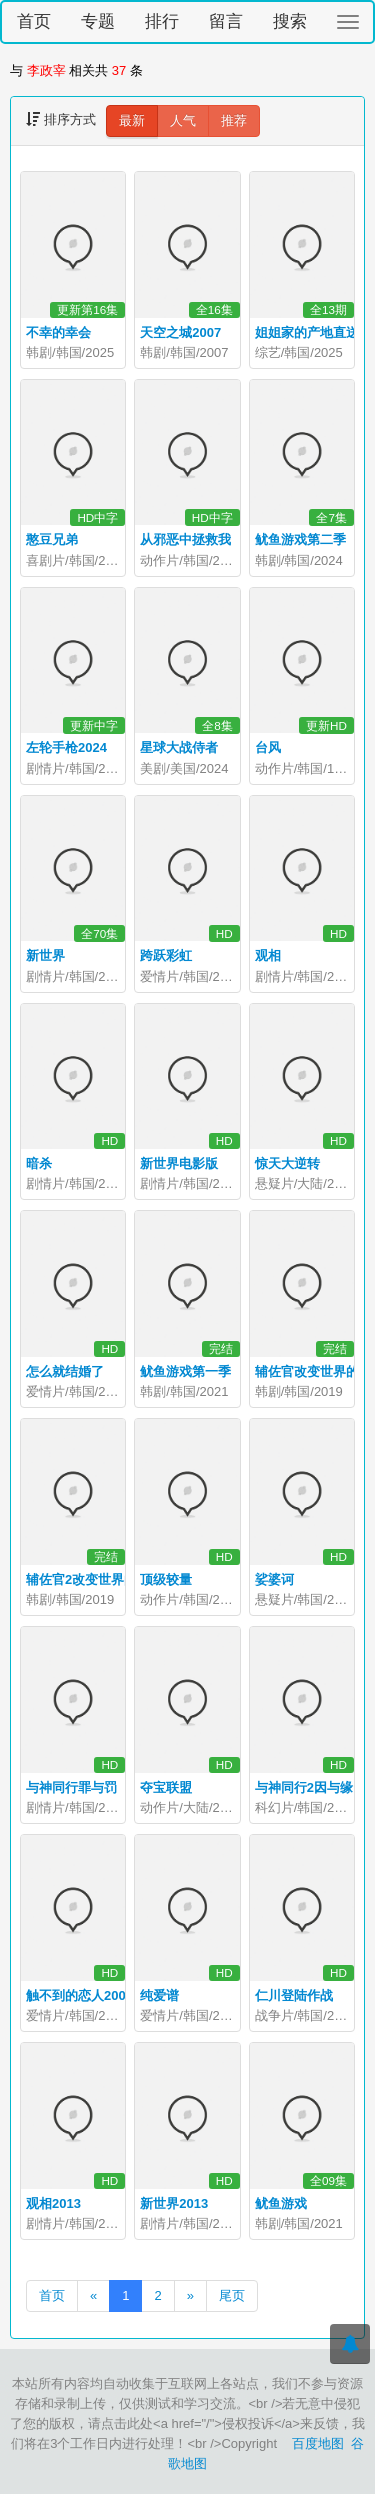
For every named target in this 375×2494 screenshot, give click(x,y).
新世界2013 (174, 2203)
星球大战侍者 (179, 747)
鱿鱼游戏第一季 (185, 1371)
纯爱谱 (159, 1995)
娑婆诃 (274, 1579)
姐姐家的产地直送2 (310, 332)
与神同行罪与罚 (71, 1787)
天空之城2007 (180, 332)
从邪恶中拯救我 (185, 539)
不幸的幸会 (58, 332)
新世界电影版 (179, 1163)
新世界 (45, 955)
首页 (34, 21)
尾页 (232, 2295)
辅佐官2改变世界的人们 (94, 1579)
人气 (183, 120)
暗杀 (39, 1163)
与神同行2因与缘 (304, 1787)
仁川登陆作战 (294, 1995)
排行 (162, 21)
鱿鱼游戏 (281, 2203)
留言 (226, 21)
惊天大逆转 (287, 1163)
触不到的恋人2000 (79, 1995)
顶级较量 (166, 1579)
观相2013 (53, 2203)
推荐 (234, 120)
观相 (268, 955)
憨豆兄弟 (52, 539)
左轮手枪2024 (66, 747)
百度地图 (318, 2443)
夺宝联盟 (166, 1787)
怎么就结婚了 (65, 1371)
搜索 (290, 21)
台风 (268, 747)
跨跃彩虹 (166, 955)
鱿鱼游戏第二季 (300, 539)
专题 (98, 21)
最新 (132, 120)
